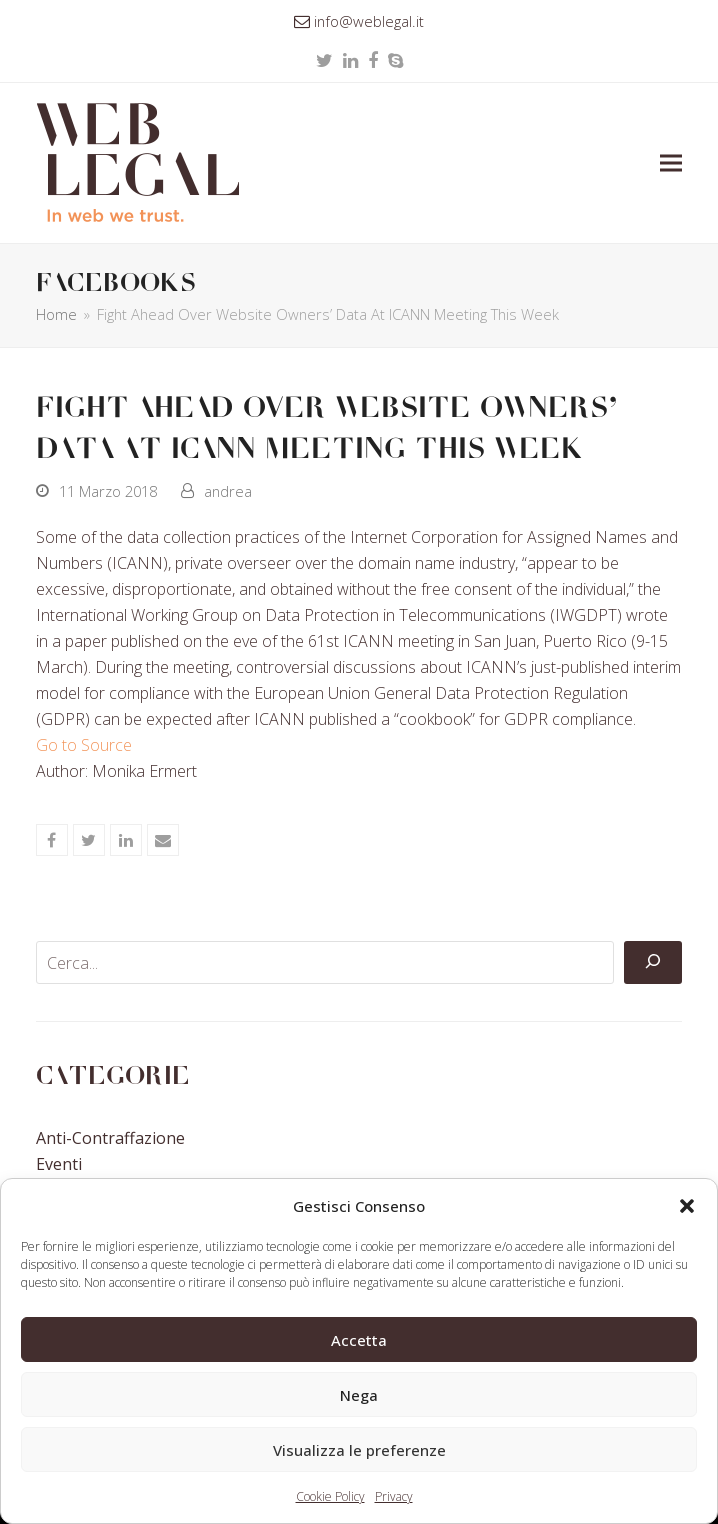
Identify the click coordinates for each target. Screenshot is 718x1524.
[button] (687, 1206)
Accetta (359, 1340)
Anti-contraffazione (110, 1138)
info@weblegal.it (369, 21)
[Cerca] (653, 963)
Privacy (394, 1496)
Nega (359, 1395)
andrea (228, 491)
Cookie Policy (330, 1496)
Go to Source (84, 745)
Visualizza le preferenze (359, 1450)
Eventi (59, 1164)
